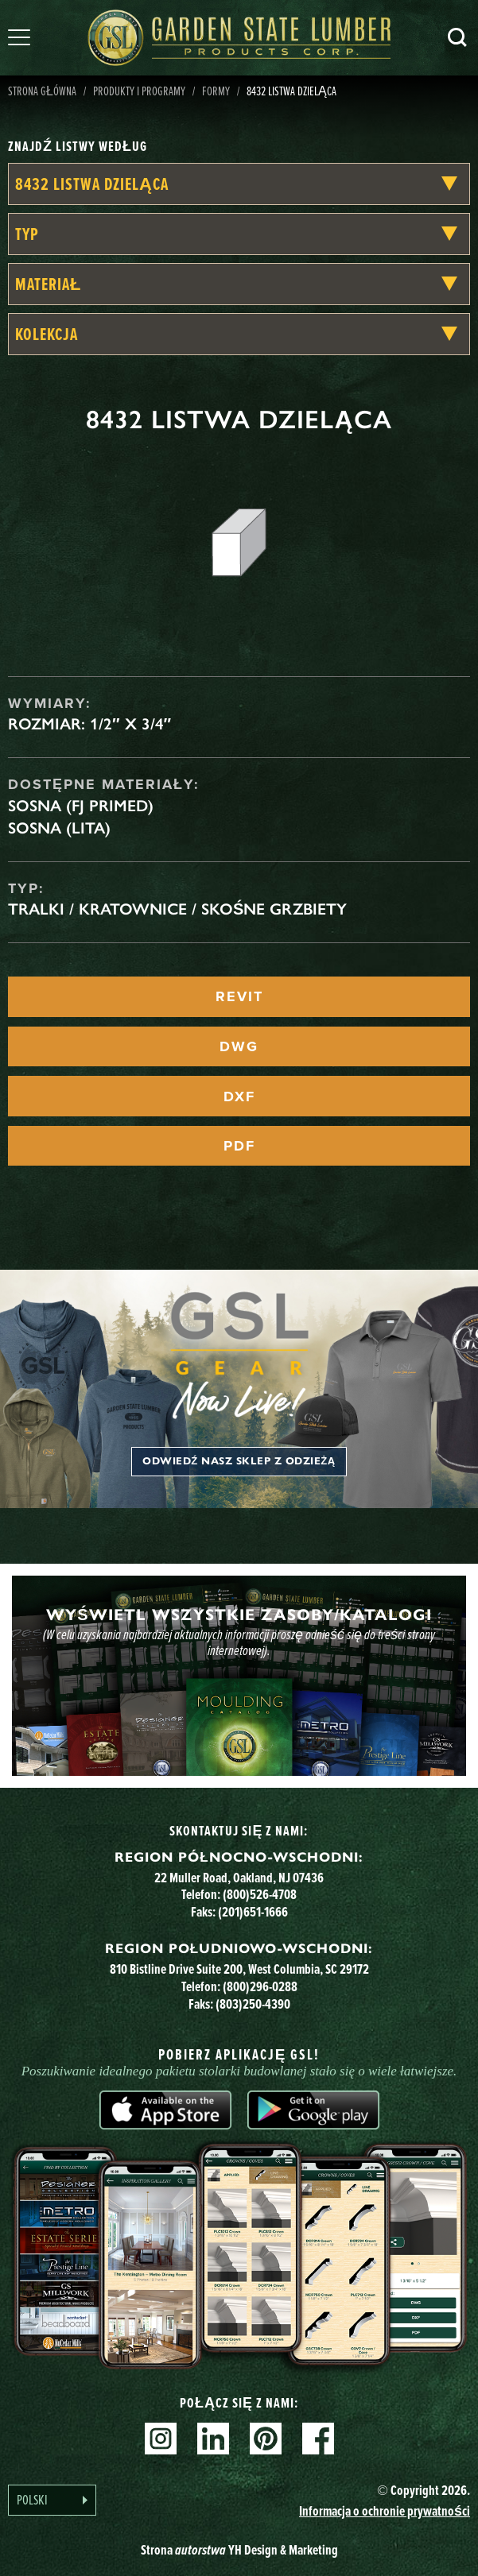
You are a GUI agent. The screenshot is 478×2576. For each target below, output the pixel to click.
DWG (239, 1046)
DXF (239, 1096)
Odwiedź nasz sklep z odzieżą (238, 1461)
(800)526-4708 (260, 1894)
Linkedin (213, 2438)
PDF (239, 1145)
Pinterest (266, 2438)
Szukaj (457, 37)
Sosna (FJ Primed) (81, 805)
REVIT (239, 996)
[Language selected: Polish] (52, 2500)
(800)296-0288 (260, 1986)
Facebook (318, 2438)
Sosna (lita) (59, 827)
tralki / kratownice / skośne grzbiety (177, 909)
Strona (239, 2549)
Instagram (161, 2438)
